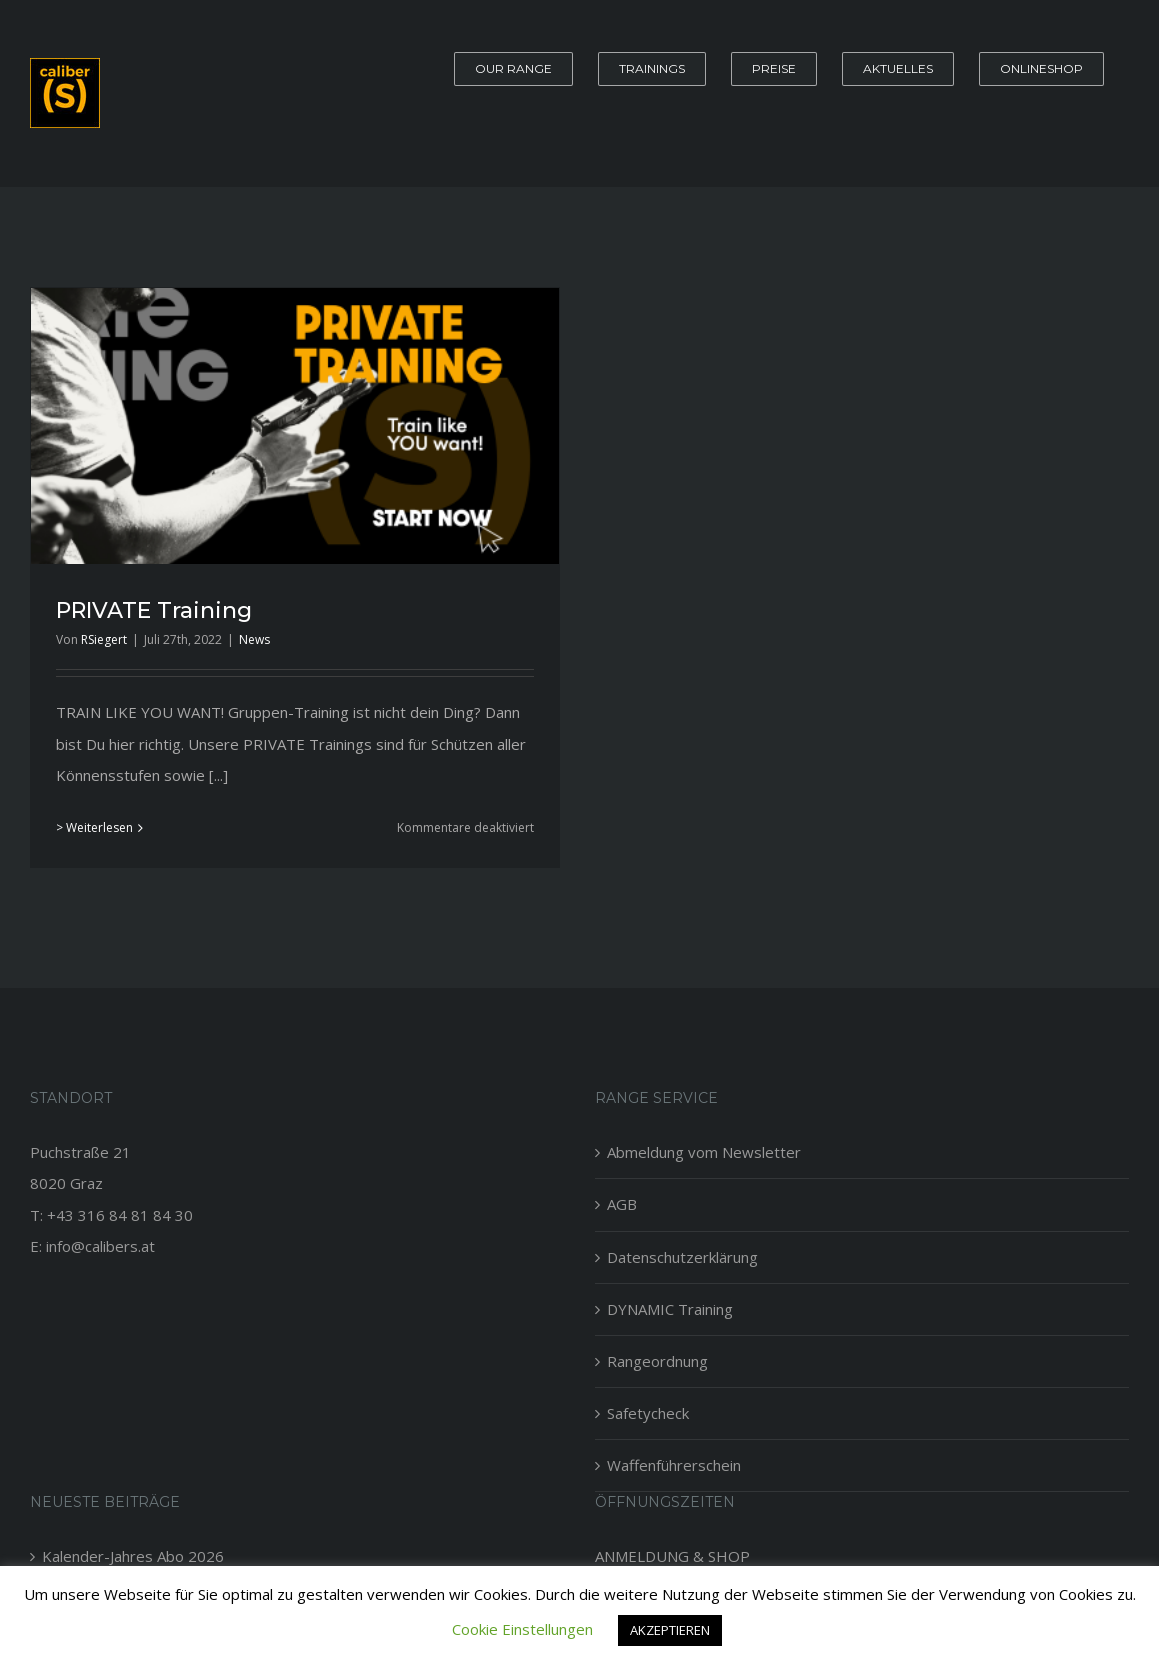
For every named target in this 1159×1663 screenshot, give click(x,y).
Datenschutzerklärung (682, 1257)
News (254, 639)
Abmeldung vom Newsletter (704, 1152)
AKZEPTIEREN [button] (670, 1630)
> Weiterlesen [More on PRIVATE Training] (94, 827)
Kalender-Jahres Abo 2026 (133, 1556)
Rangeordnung (657, 1361)
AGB (622, 1204)
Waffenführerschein (674, 1465)
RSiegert (104, 639)
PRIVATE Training (154, 610)
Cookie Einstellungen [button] (522, 1629)
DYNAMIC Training (670, 1309)
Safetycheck (648, 1413)
